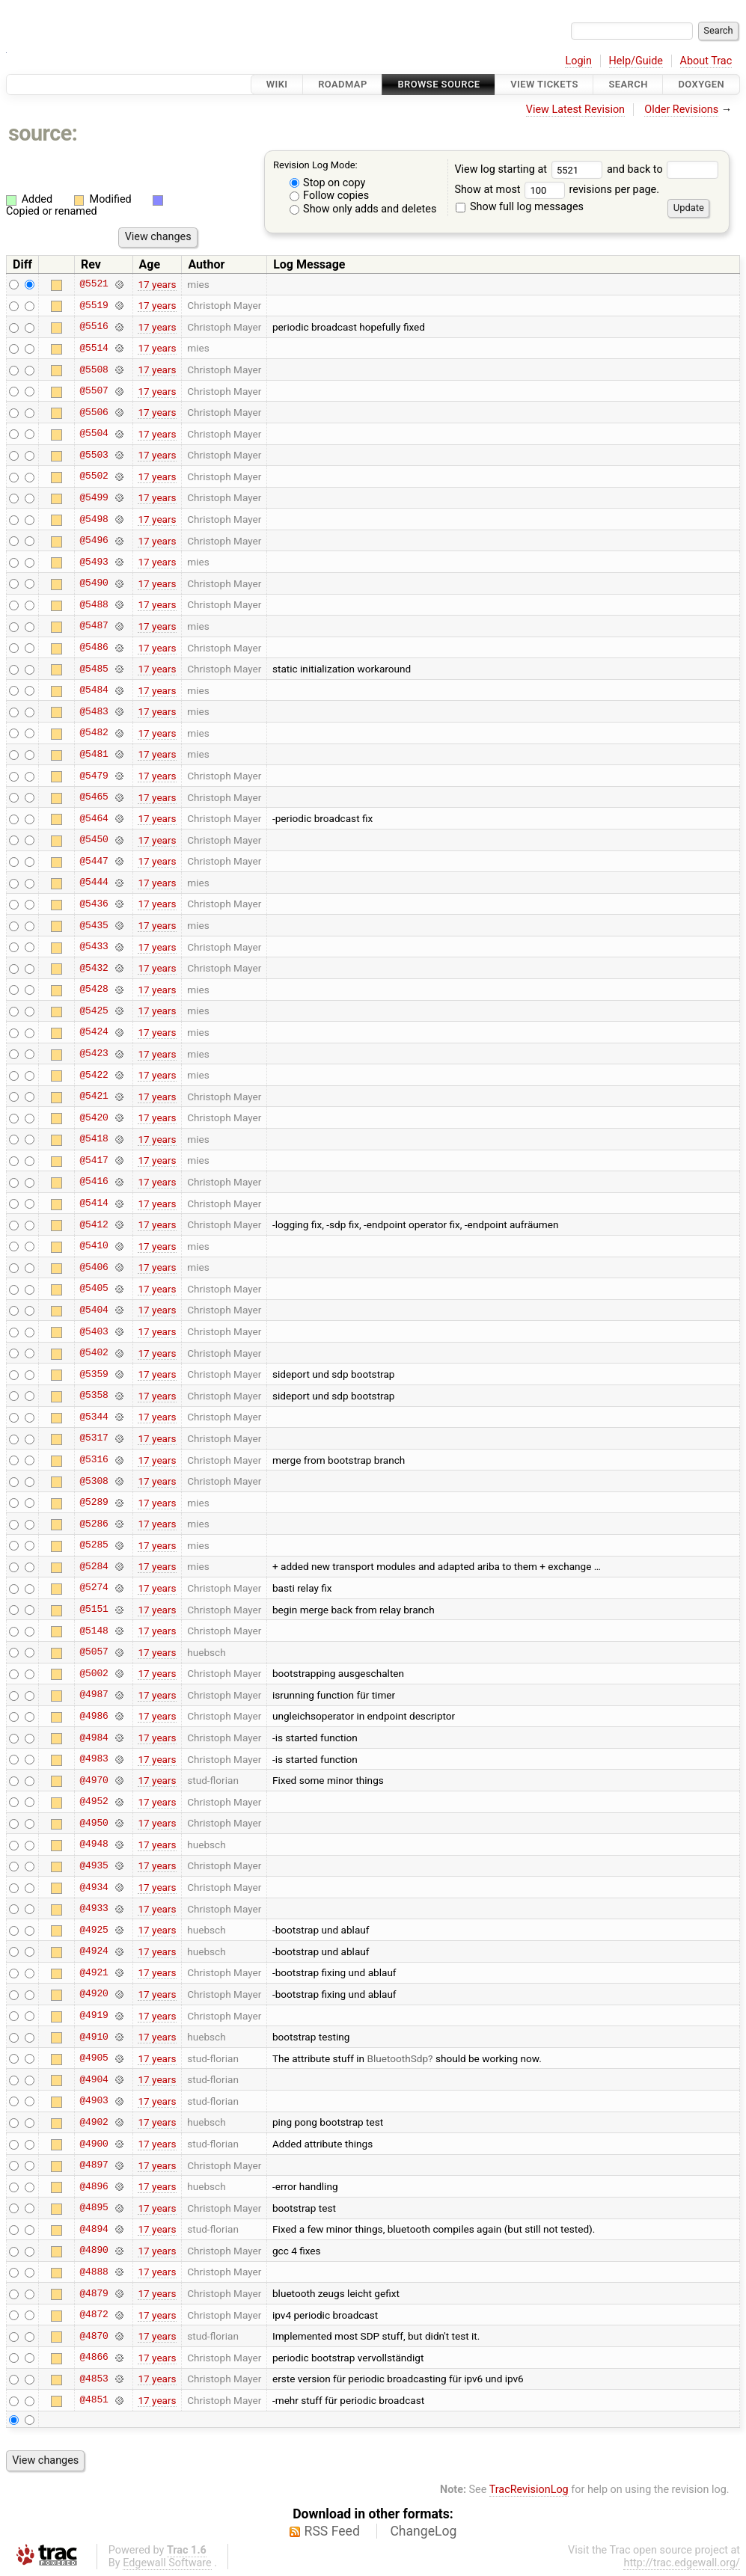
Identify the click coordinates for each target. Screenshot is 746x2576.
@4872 (93, 2315)
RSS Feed (332, 2531)
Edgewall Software (167, 2563)
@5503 (93, 454)
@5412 (93, 1224)
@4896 (93, 2186)
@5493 (93, 561)
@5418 (93, 1139)
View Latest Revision (575, 109)
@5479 (93, 775)
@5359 (93, 1374)
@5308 (93, 1481)
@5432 (93, 968)
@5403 (93, 1331)
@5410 (93, 1246)
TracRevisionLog (529, 2489)
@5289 (93, 1502)
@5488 (93, 604)
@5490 (93, 583)
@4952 (93, 1802)
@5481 (93, 754)
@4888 (93, 2271)
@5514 (93, 348)
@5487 (93, 626)
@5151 (93, 1609)
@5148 (93, 1630)
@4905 (93, 2058)
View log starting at (530, 169)
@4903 (93, 2101)
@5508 (93, 369)
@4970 (93, 1780)
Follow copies (330, 195)
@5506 (93, 412)
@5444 (93, 882)
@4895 (93, 2208)
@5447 (93, 861)
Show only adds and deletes (363, 209)
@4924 (93, 1951)
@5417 (93, 1160)
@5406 (93, 1267)
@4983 (93, 1759)
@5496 (93, 541)
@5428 (93, 989)
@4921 (93, 1972)
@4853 (93, 2378)
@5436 (93, 903)
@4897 (93, 2165)
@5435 (93, 925)
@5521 (93, 284)
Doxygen (701, 84)
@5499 (93, 497)
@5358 (93, 1395)
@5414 (93, 1203)
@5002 (93, 1673)
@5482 (93, 733)
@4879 (93, 2293)
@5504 (93, 434)
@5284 (93, 1566)
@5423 (93, 1054)
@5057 (93, 1652)
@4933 (93, 1909)
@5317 (93, 1438)
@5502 (93, 476)
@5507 (93, 391)
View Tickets (544, 84)
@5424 (93, 1032)
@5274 (93, 1588)
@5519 (93, 305)
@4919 (93, 2016)
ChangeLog (423, 2531)
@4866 (93, 2357)
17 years (157, 284)
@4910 (93, 2036)
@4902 (93, 2122)
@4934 (93, 1887)
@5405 (93, 1288)
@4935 (93, 1865)
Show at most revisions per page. (556, 189)
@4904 (93, 2079)
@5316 (93, 1460)
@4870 (93, 2336)
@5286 (93, 1523)
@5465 (93, 797)
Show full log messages (520, 206)
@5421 (93, 1096)
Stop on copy (328, 183)
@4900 (93, 2143)
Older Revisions (681, 109)
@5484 (93, 690)
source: (43, 133)
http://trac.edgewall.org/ (681, 2563)
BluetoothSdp (397, 2058)
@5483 (93, 711)
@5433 (93, 947)
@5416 (93, 1182)
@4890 (93, 2250)
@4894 (93, 2229)
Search (627, 84)
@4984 (93, 1737)
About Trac (706, 61)
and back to (662, 169)
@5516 (93, 327)
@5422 (93, 1075)
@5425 (93, 1010)
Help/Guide (636, 61)
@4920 (93, 1994)
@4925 (93, 1929)
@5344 (93, 1416)
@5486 (93, 647)
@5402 (93, 1353)
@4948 (93, 1844)
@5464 (93, 818)
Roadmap (342, 84)
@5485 (93, 668)
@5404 (93, 1309)
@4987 (93, 1695)
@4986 (93, 1716)
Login (578, 61)
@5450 (93, 840)
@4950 (93, 1823)
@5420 (93, 1117)
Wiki (277, 84)
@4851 (93, 2400)
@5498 (93, 519)
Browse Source (438, 84)
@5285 (93, 1545)
